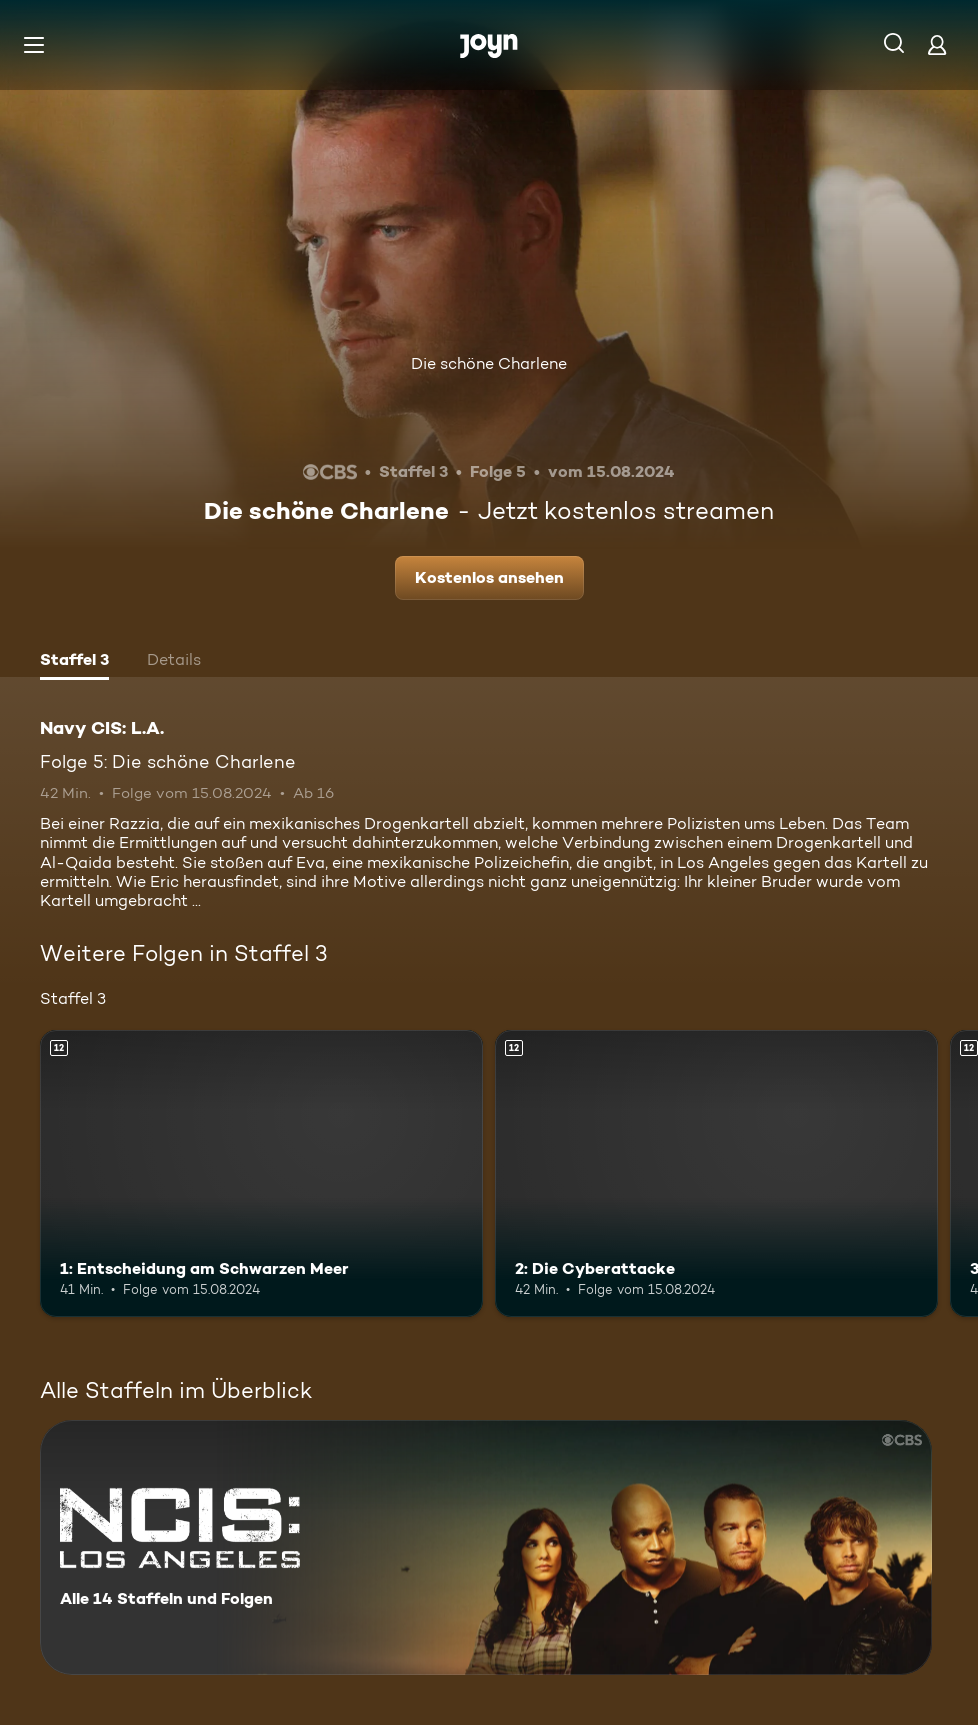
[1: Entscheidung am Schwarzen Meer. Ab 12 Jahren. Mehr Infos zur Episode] (261, 1174)
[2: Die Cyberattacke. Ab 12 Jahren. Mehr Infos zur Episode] (716, 1174)
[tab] (74, 662)
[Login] (937, 44)
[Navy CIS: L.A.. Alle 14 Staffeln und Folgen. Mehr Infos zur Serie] (486, 1547)
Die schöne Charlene (489, 363)
